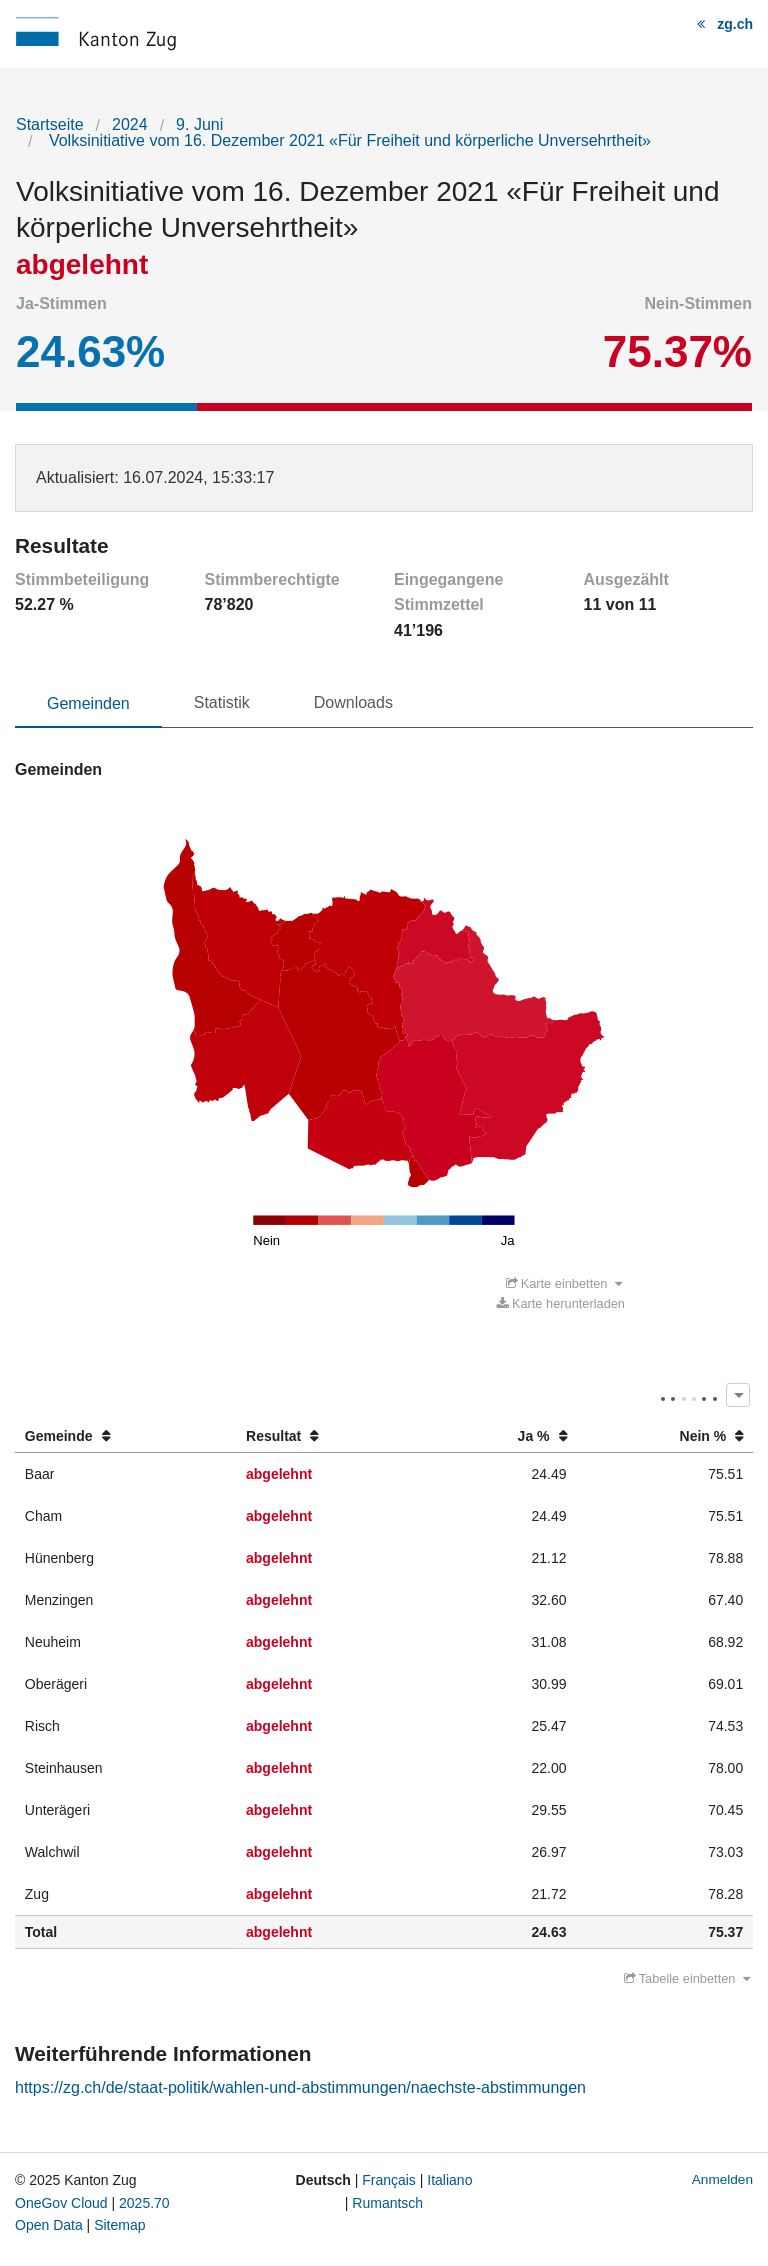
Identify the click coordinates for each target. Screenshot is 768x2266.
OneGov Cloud (61, 2203)
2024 (130, 124)
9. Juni (199, 124)
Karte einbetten (564, 1283)
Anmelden (722, 2179)
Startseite (50, 124)
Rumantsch (387, 2203)
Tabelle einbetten (687, 1978)
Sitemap (119, 2225)
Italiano (449, 2180)
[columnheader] (125, 1436)
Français (389, 2180)
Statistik (222, 702)
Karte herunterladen (561, 1303)
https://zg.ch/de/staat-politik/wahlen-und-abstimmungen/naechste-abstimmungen (300, 2087)
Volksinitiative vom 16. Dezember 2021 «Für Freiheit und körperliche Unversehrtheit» (347, 140)
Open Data (49, 2225)
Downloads (353, 702)
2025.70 (144, 2203)
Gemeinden (88, 703)
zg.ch (735, 24)
